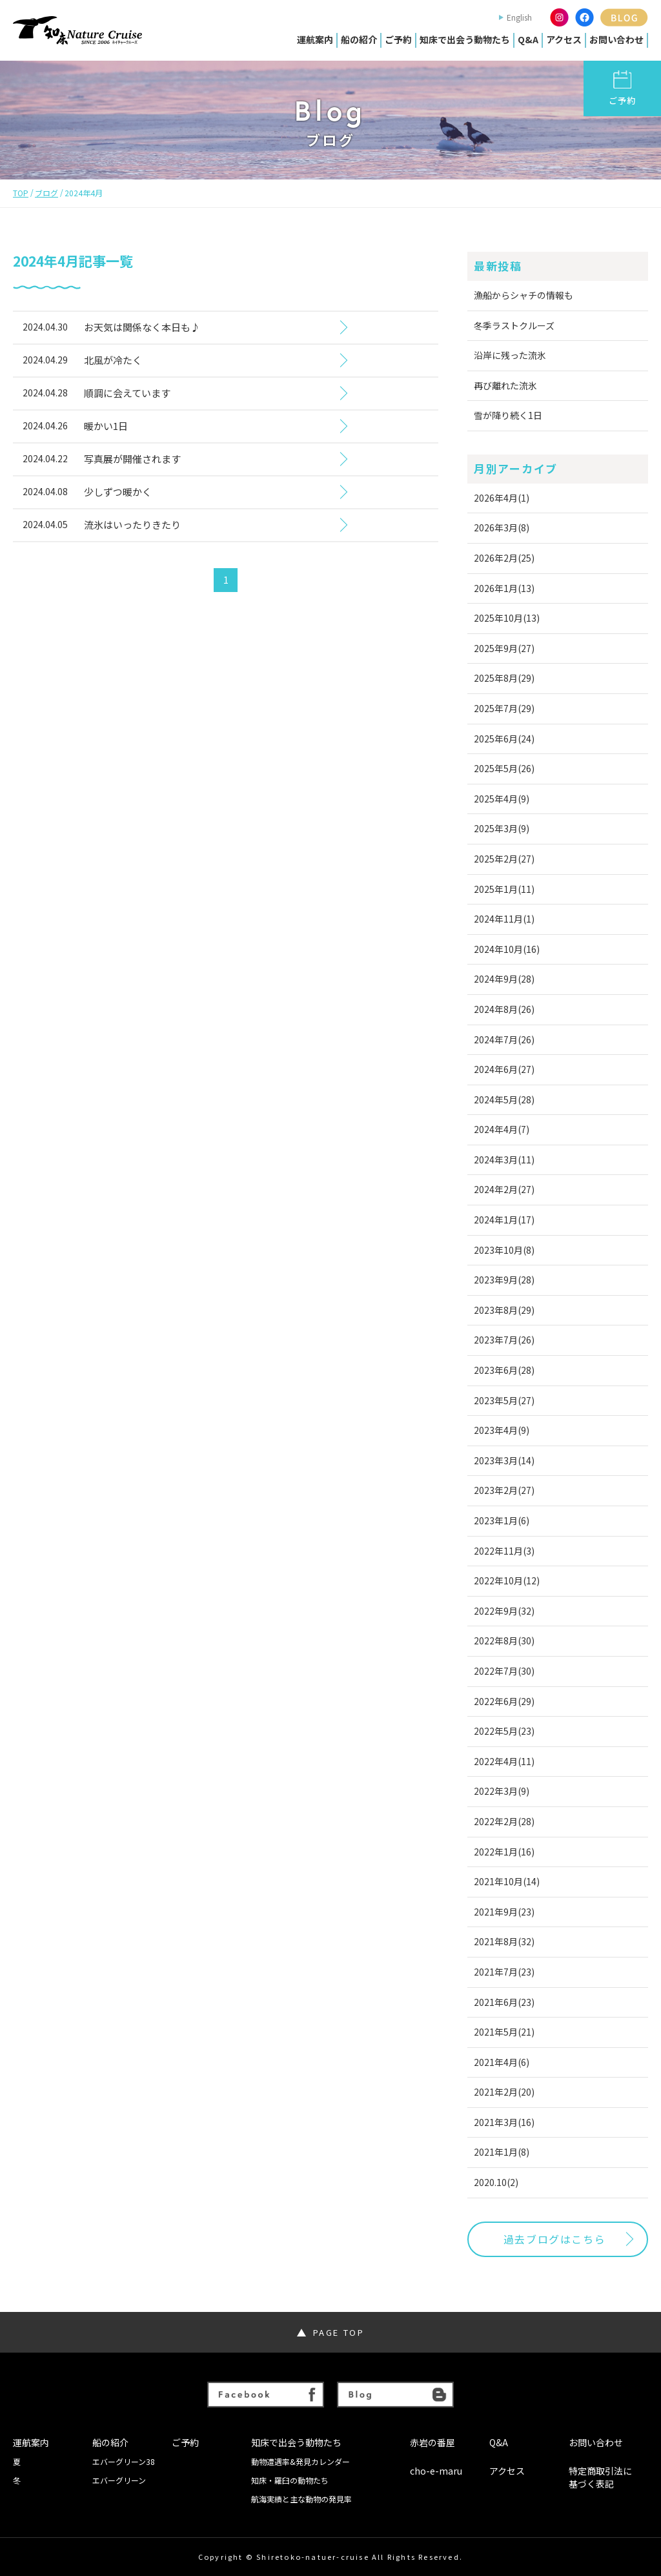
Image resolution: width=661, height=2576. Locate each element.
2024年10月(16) (507, 949)
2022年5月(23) (504, 1730)
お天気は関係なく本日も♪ (142, 327)
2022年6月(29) (504, 1701)
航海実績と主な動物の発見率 (301, 2499)
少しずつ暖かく (118, 491)
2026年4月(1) (501, 497)
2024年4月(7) (501, 1129)
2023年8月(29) (504, 1309)
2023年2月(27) (504, 1490)
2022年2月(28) (504, 1821)
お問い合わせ (616, 39)
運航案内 (315, 39)
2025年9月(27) (504, 648)
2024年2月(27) (504, 1189)
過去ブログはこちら (554, 2239)
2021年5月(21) (504, 2031)
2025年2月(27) (504, 858)
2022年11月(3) (504, 1550)
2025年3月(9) (501, 828)
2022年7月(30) (504, 1670)
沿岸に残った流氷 (510, 355)
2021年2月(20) (504, 2091)
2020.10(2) (496, 2182)
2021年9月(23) (504, 1911)
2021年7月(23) (504, 1971)
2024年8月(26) (504, 1009)
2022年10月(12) (507, 1580)
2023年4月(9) (501, 1430)
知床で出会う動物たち (465, 39)
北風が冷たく (113, 360)
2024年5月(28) (504, 1099)
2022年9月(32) (504, 1610)
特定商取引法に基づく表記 (600, 2477)
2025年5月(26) (504, 768)
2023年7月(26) (504, 1339)
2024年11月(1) (504, 918)
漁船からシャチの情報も (523, 295)
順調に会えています (127, 393)
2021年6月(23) (504, 2002)
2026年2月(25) (504, 557)
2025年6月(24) (504, 738)
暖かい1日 (106, 426)
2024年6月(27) (504, 1069)
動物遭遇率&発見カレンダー (300, 2462)
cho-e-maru (436, 2471)
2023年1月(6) (501, 1520)
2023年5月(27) (504, 1400)
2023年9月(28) (504, 1279)
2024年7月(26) (504, 1039)
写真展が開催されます (132, 458)
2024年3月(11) (504, 1159)
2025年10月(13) (507, 617)
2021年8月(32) (504, 1941)
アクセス (564, 39)
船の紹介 (359, 39)
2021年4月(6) (501, 2062)
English (519, 17)
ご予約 (398, 39)
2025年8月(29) (504, 677)
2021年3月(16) (504, 2122)
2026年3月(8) (501, 527)
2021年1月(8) (501, 2151)
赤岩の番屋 (432, 2443)
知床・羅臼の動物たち (290, 2480)
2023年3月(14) (504, 1460)
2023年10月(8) (504, 1249)
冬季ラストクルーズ (514, 325)
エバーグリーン (119, 2480)
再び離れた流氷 (505, 385)
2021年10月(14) (507, 1881)
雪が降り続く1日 (508, 415)
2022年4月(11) (504, 1761)
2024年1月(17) (504, 1219)
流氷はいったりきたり (132, 524)
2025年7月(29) (504, 708)
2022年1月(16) (504, 1851)
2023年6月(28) (504, 1370)
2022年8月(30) (504, 1640)
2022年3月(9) (501, 1790)
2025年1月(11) (504, 889)
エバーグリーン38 (123, 2462)
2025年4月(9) (501, 798)
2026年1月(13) (504, 588)
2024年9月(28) (504, 978)
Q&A (528, 39)
